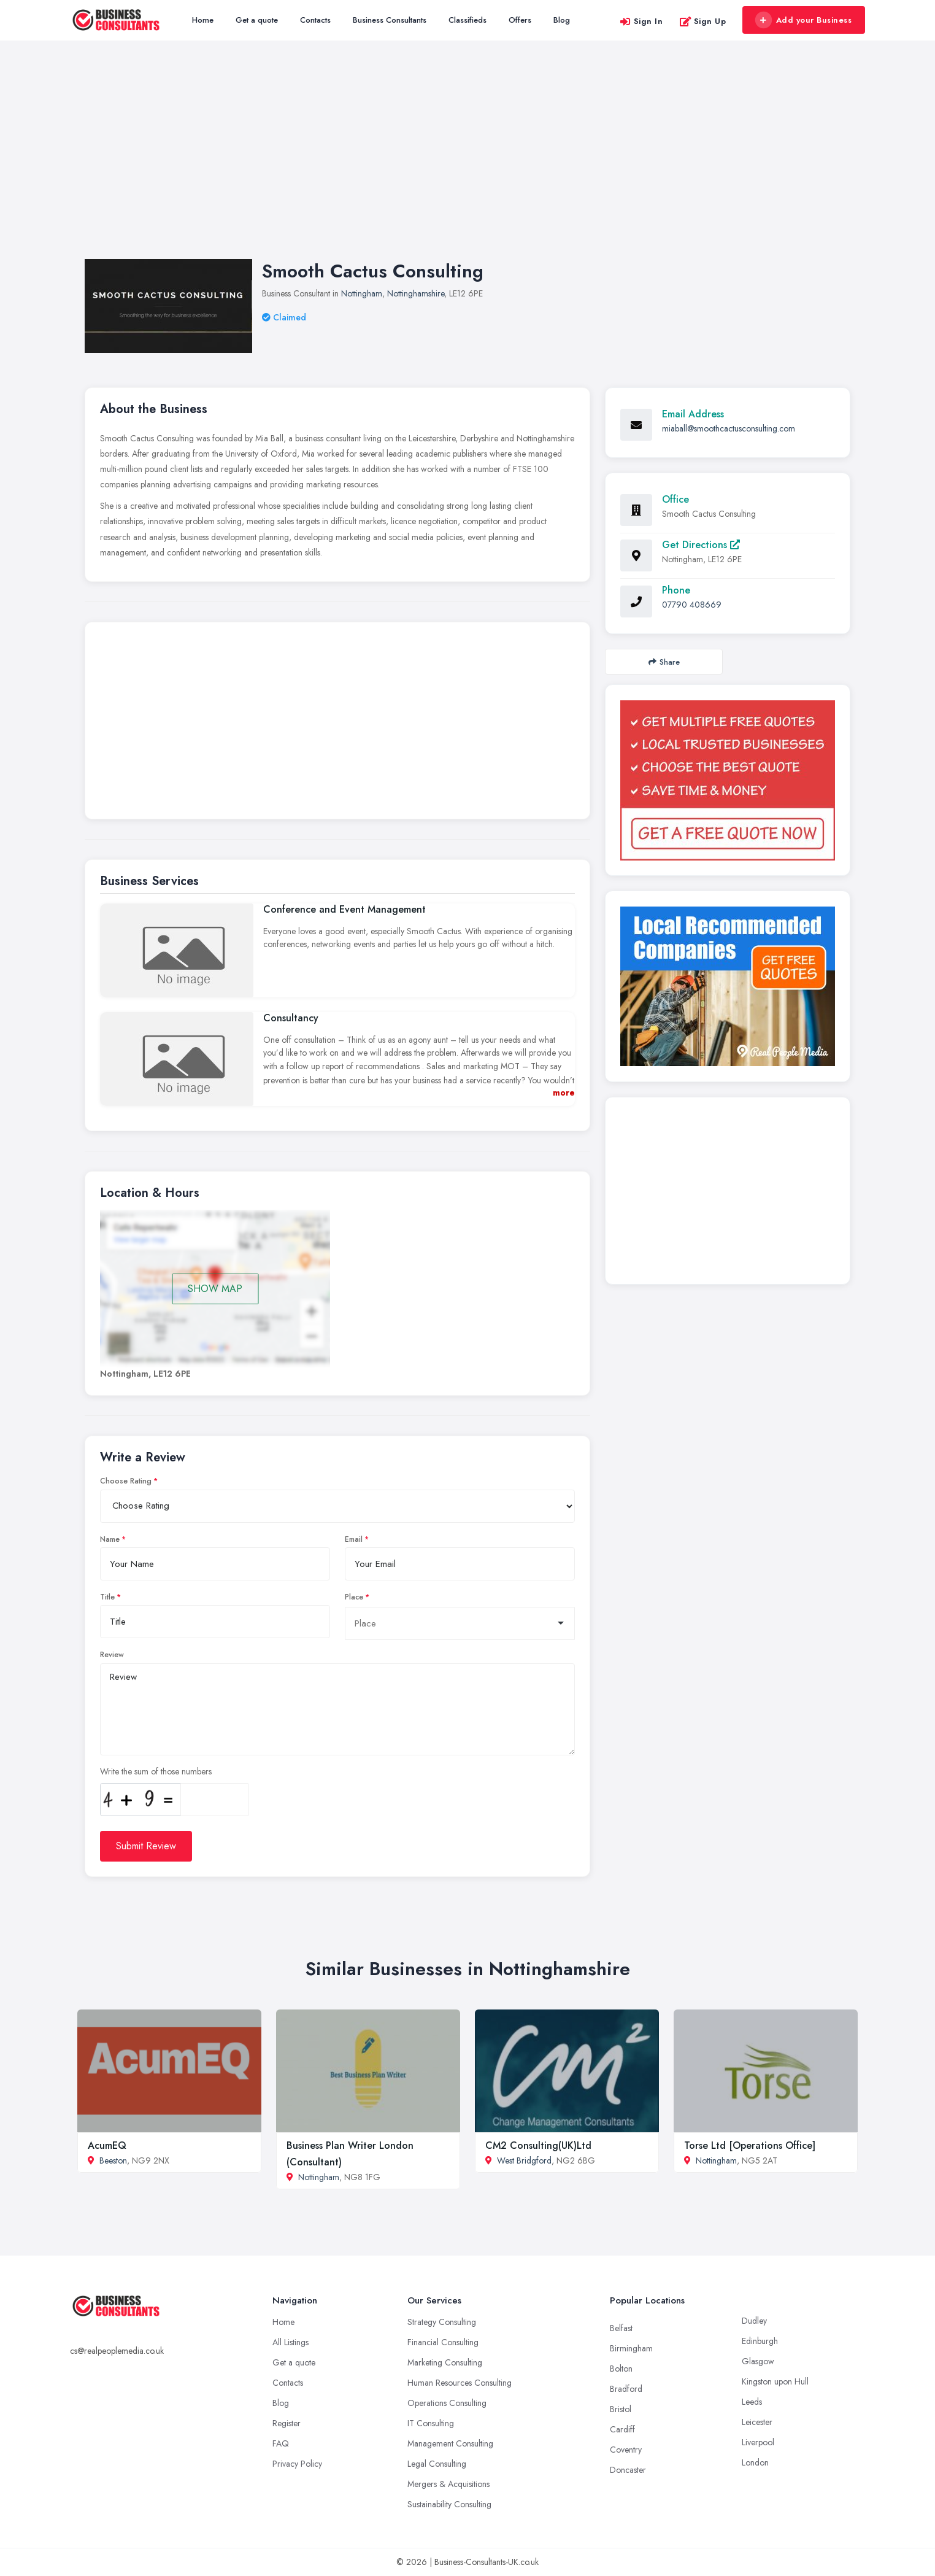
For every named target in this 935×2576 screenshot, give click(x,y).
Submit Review (146, 1846)
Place (354, 1597)
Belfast (621, 2328)
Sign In (641, 21)
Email (354, 1539)
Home (203, 20)
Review (112, 1654)
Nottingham (361, 293)
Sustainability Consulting (449, 2504)
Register (286, 2423)
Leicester (757, 2422)
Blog (561, 20)
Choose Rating (126, 1481)
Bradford (626, 2389)
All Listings (290, 2342)
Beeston (113, 2160)
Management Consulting (450, 2443)
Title (107, 1597)
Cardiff (622, 2429)
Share (664, 662)
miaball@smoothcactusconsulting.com (728, 428)
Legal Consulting (436, 2464)
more (564, 1092)
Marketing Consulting (444, 2362)
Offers (520, 20)
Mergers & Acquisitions (448, 2484)
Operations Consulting (447, 2403)
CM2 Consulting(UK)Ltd (538, 2145)
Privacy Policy (297, 2464)
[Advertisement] (467, 162)
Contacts (315, 20)
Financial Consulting (443, 2342)
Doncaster (628, 2470)
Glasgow (758, 2361)
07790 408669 (691, 604)
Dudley (754, 2321)
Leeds (752, 2402)
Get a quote (257, 20)
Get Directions (701, 545)
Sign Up (703, 21)
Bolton (621, 2368)
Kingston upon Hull (775, 2381)
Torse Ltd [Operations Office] (749, 2145)
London (755, 2462)
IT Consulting (430, 2423)
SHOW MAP (215, 1289)
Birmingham (631, 2348)
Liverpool (758, 2442)
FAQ (280, 2443)
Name (110, 1539)
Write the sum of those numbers (156, 1771)
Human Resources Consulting (459, 2383)
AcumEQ (107, 2145)
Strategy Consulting (441, 2322)
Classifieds (467, 20)
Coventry (626, 2449)
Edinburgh (760, 2341)
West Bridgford (524, 2160)
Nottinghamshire (415, 293)
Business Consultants (389, 20)
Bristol (620, 2409)
